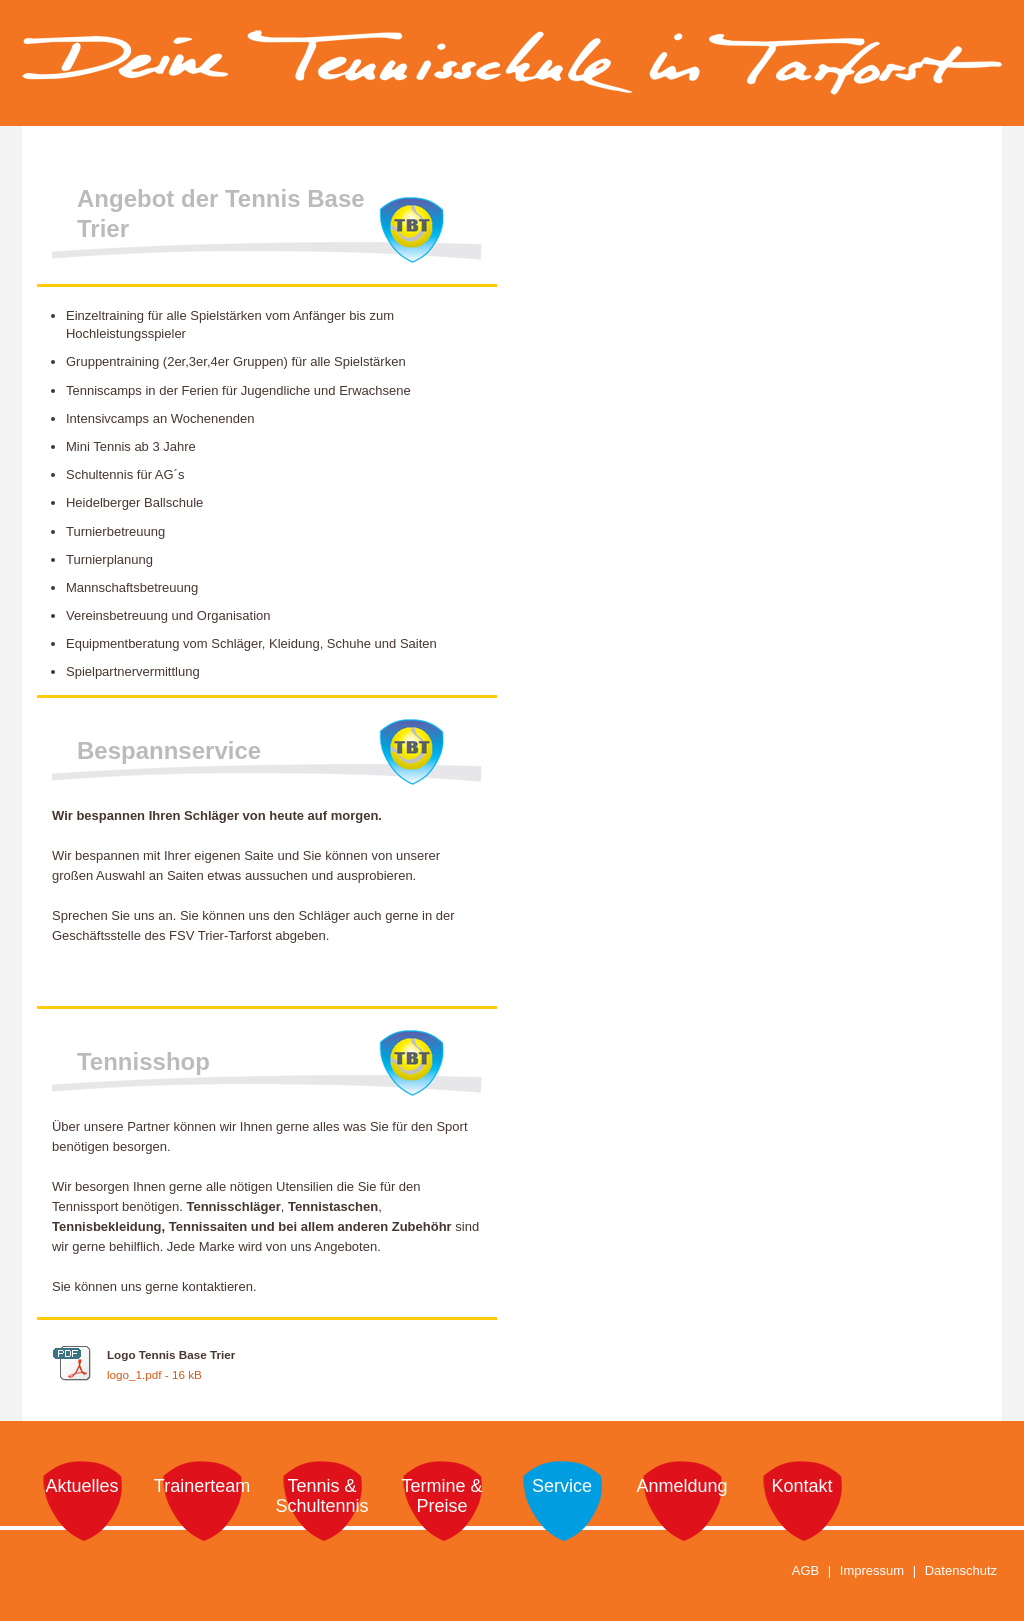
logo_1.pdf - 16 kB (154, 1374)
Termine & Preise (441, 1496)
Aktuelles (81, 1486)
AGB (805, 1570)
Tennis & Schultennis (321, 1496)
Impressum (872, 1570)
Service (562, 1486)
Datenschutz (961, 1570)
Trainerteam (202, 1486)
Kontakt (801, 1486)
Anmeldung (681, 1486)
